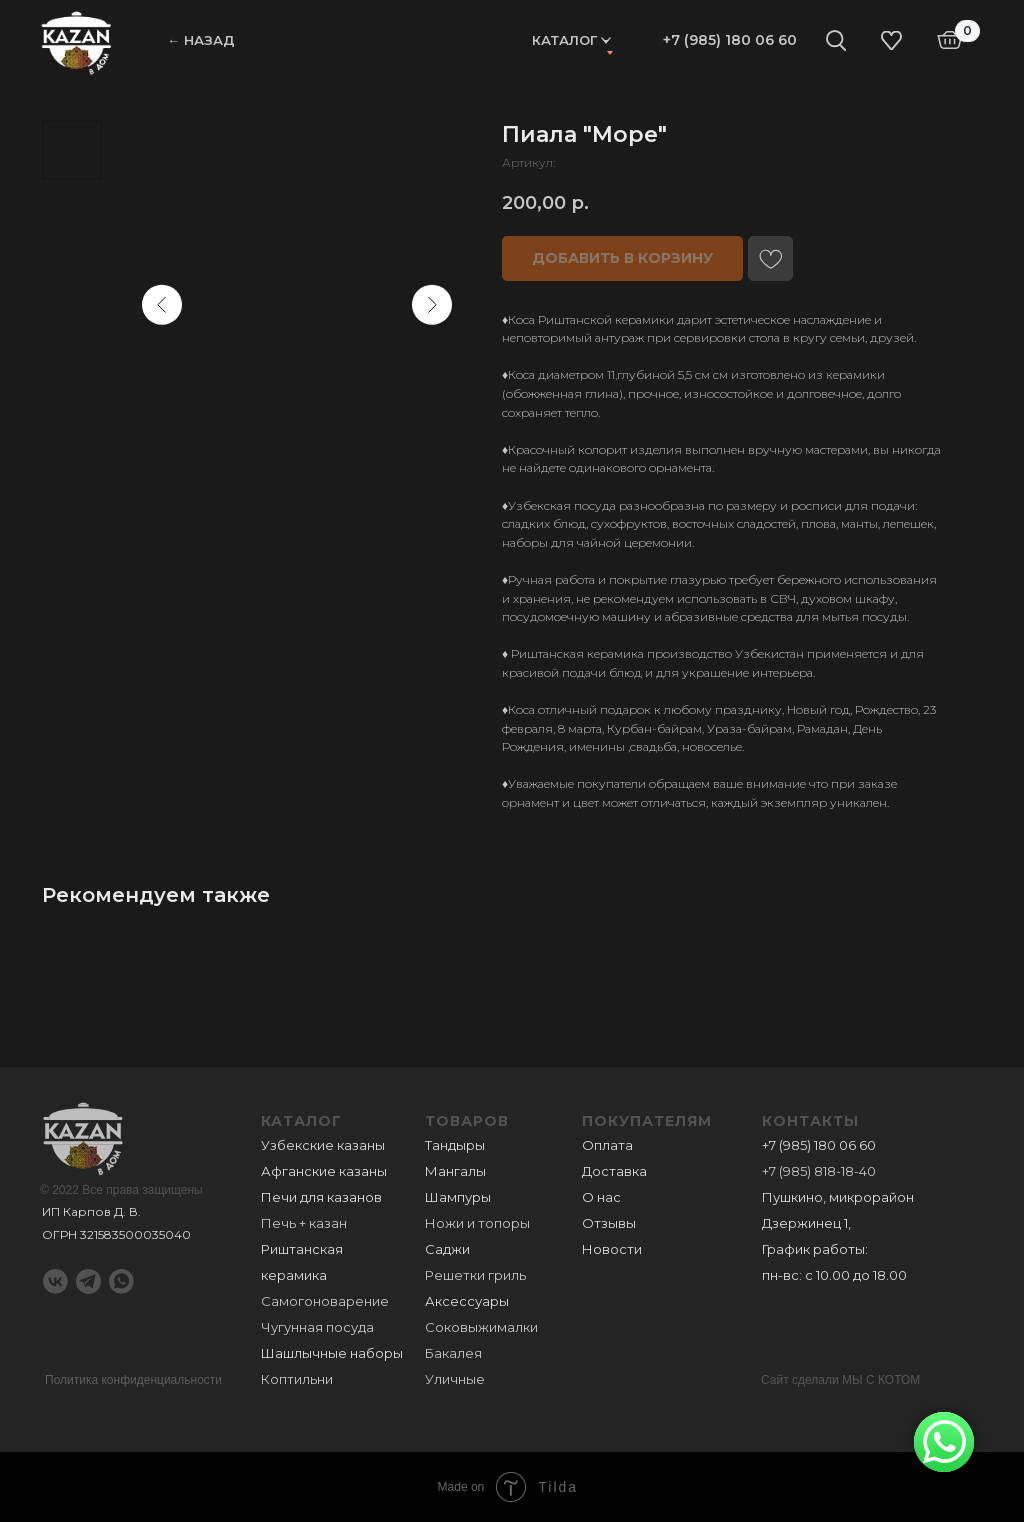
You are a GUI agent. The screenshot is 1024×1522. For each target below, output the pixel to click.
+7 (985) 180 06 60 (730, 40)
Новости (612, 1249)
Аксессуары (467, 1301)
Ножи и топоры (477, 1223)
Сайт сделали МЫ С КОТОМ (840, 1380)
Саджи (447, 1249)
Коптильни (297, 1379)
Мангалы (455, 1171)
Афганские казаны (324, 1171)
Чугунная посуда (317, 1327)
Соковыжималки (481, 1327)
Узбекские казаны (323, 1145)
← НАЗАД (201, 40)
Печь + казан (304, 1223)
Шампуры (458, 1197)
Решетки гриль (475, 1275)
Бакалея (453, 1353)
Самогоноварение (325, 1301)
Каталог (564, 40)
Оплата (607, 1145)
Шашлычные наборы (332, 1353)
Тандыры (455, 1145)
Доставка (614, 1171)
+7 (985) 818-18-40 (819, 1171)
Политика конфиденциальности (133, 1380)
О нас (601, 1197)
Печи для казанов (321, 1197)
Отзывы (609, 1223)
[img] (76, 41)
